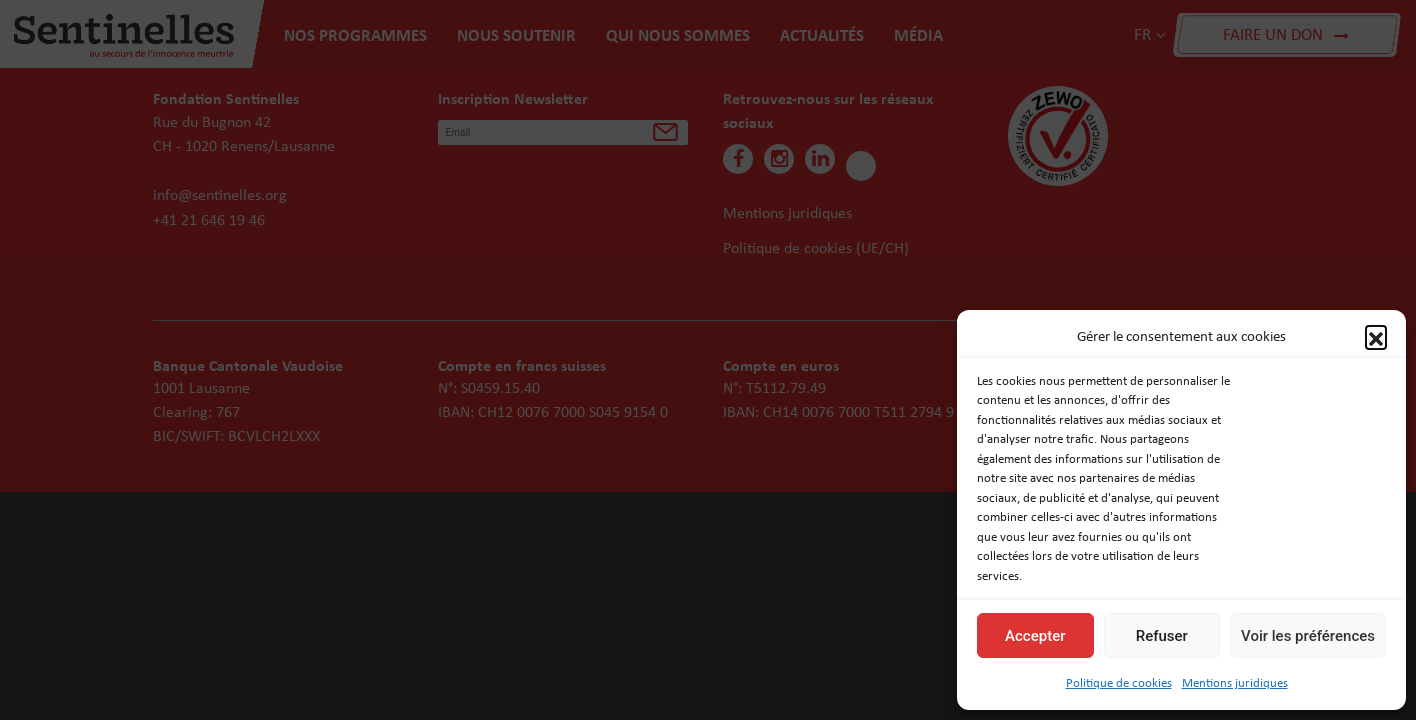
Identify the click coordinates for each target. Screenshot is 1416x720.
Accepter (1035, 636)
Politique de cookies (1119, 682)
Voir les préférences (1308, 636)
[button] (1376, 336)
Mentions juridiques (1235, 682)
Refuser (1162, 636)
